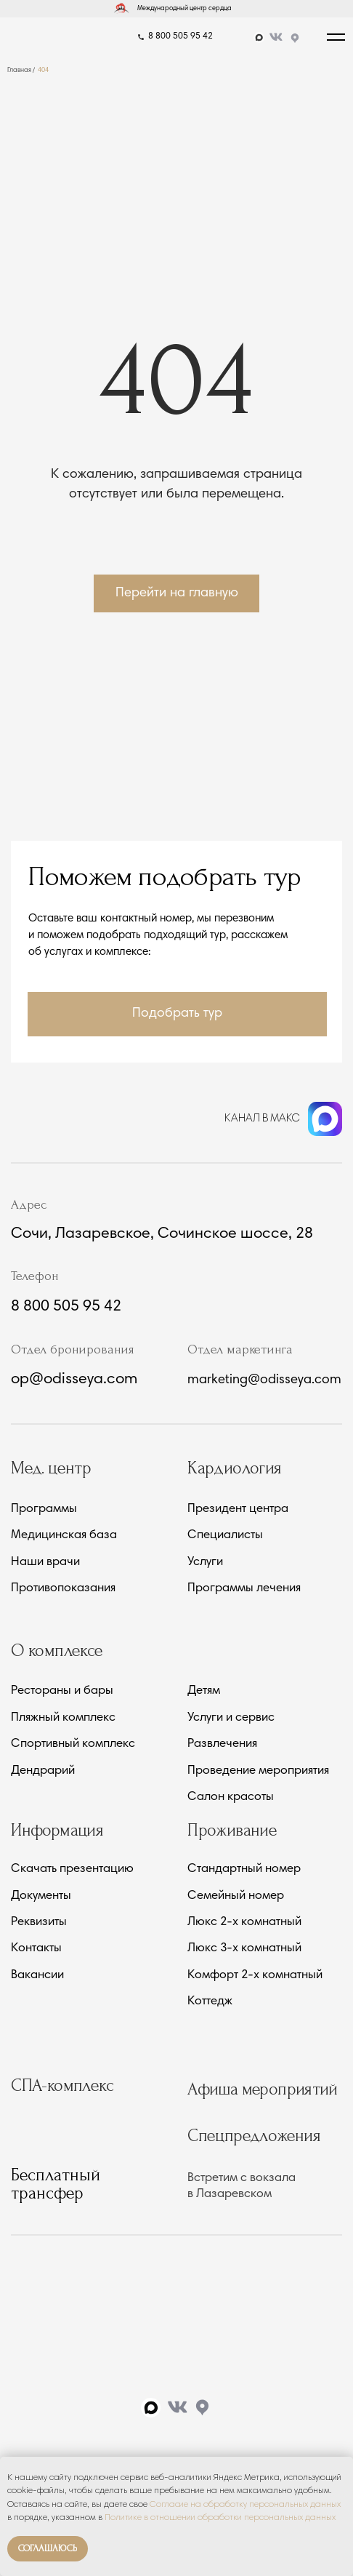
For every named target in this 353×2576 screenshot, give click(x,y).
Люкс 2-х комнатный (244, 1923)
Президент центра (237, 1510)
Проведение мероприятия (258, 1771)
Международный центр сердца (184, 8)
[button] (177, 1014)
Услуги (205, 1563)
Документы (41, 1897)
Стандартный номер (244, 1870)
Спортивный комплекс (73, 1745)
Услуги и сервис (231, 1718)
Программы (44, 1510)
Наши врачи (45, 1563)
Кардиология (234, 1468)
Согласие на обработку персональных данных (245, 2504)
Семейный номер (235, 1897)
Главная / (21, 70)
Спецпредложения (253, 2135)
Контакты (36, 1949)
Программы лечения (244, 1589)
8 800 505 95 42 (180, 36)
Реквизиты (39, 1923)
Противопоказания (63, 1589)
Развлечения (222, 1745)
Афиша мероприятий (262, 2089)
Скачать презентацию (72, 1870)
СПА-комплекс (62, 2085)
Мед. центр (51, 1468)
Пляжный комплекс (63, 1718)
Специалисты (225, 1536)
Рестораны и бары (62, 1691)
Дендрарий (43, 1771)
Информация (57, 1830)
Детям (203, 1691)
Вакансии (37, 1976)
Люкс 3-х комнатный (244, 1949)
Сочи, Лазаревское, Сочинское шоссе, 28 (162, 1234)
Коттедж (209, 2002)
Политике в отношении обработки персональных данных (220, 2517)
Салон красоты (230, 1798)
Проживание (232, 1830)
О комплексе (56, 1650)
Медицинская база (64, 1536)
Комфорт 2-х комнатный (254, 1976)
